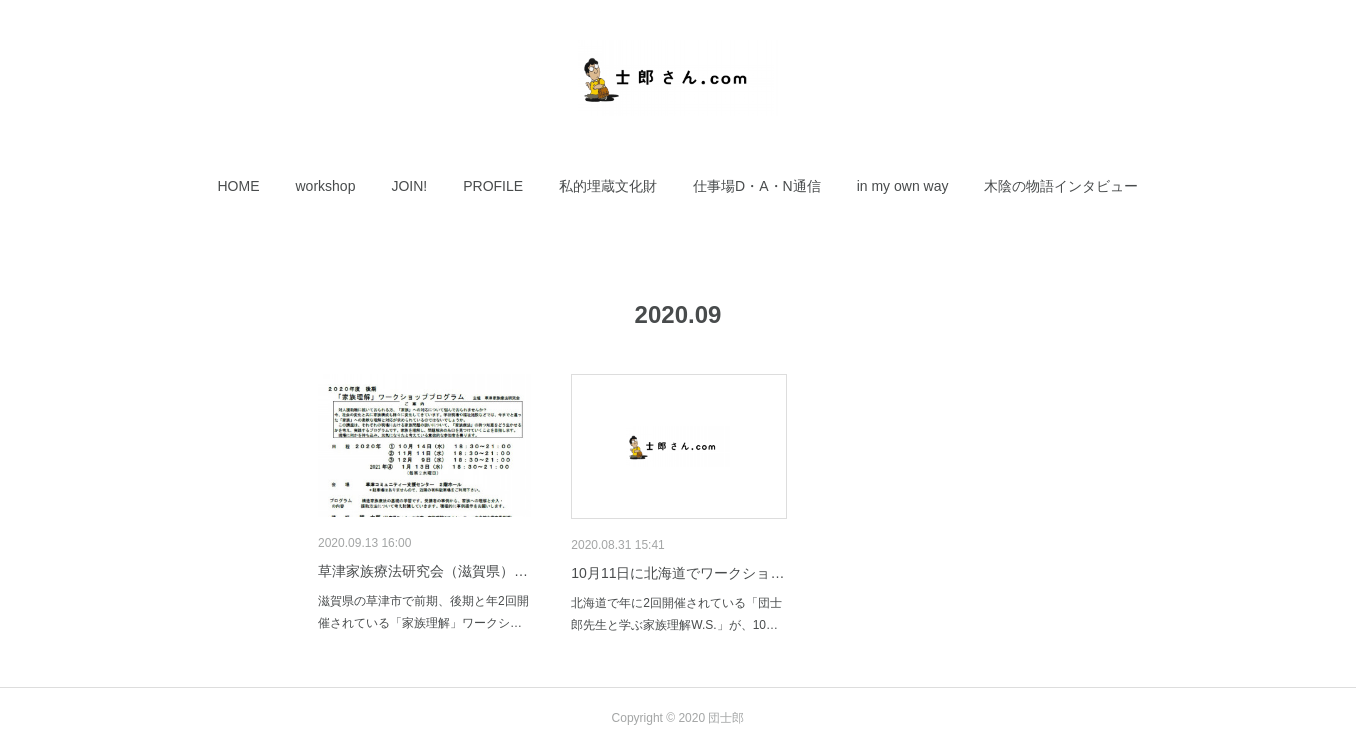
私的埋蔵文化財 (608, 186)
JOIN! (409, 186)
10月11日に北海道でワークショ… (677, 573)
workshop (326, 186)
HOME (239, 186)
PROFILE (493, 186)
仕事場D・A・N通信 (757, 186)
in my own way (903, 186)
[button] (239, 186)
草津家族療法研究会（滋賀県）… (423, 571)
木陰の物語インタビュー (1061, 186)
